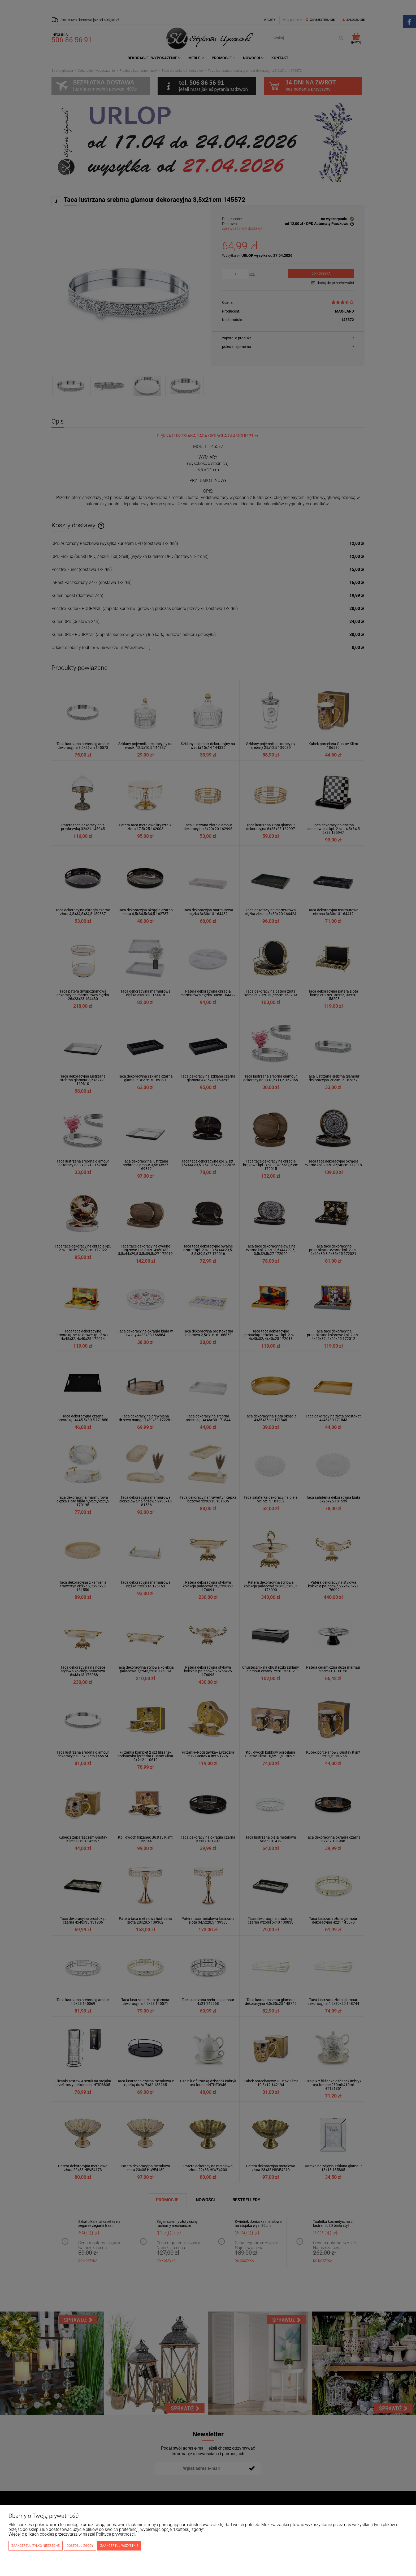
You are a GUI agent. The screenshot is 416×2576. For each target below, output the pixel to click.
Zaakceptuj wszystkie (119, 2546)
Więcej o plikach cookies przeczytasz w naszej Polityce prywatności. (72, 2534)
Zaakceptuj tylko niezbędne (35, 2546)
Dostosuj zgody (80, 2546)
